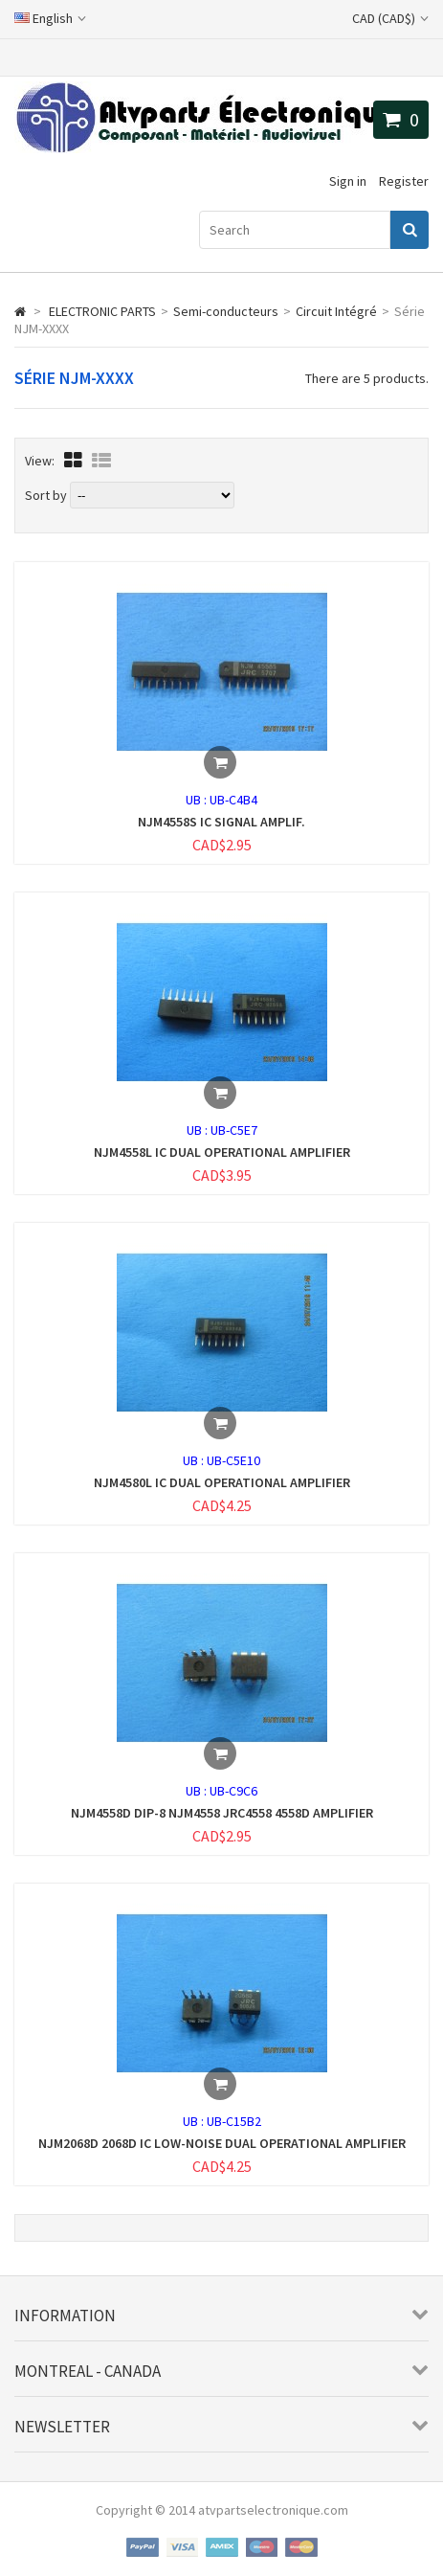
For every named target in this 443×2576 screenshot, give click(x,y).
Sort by (46, 495)
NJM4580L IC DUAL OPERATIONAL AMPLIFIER (222, 1482)
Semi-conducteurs (225, 311)
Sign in (347, 181)
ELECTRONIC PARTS (102, 311)
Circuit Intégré (336, 311)
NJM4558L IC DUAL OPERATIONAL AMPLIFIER (222, 1152)
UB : (198, 799)
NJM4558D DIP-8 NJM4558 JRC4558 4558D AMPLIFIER (222, 1812)
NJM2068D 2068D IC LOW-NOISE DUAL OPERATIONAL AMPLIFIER (222, 2143)
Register (404, 181)
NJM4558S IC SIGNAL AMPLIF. (221, 821)
